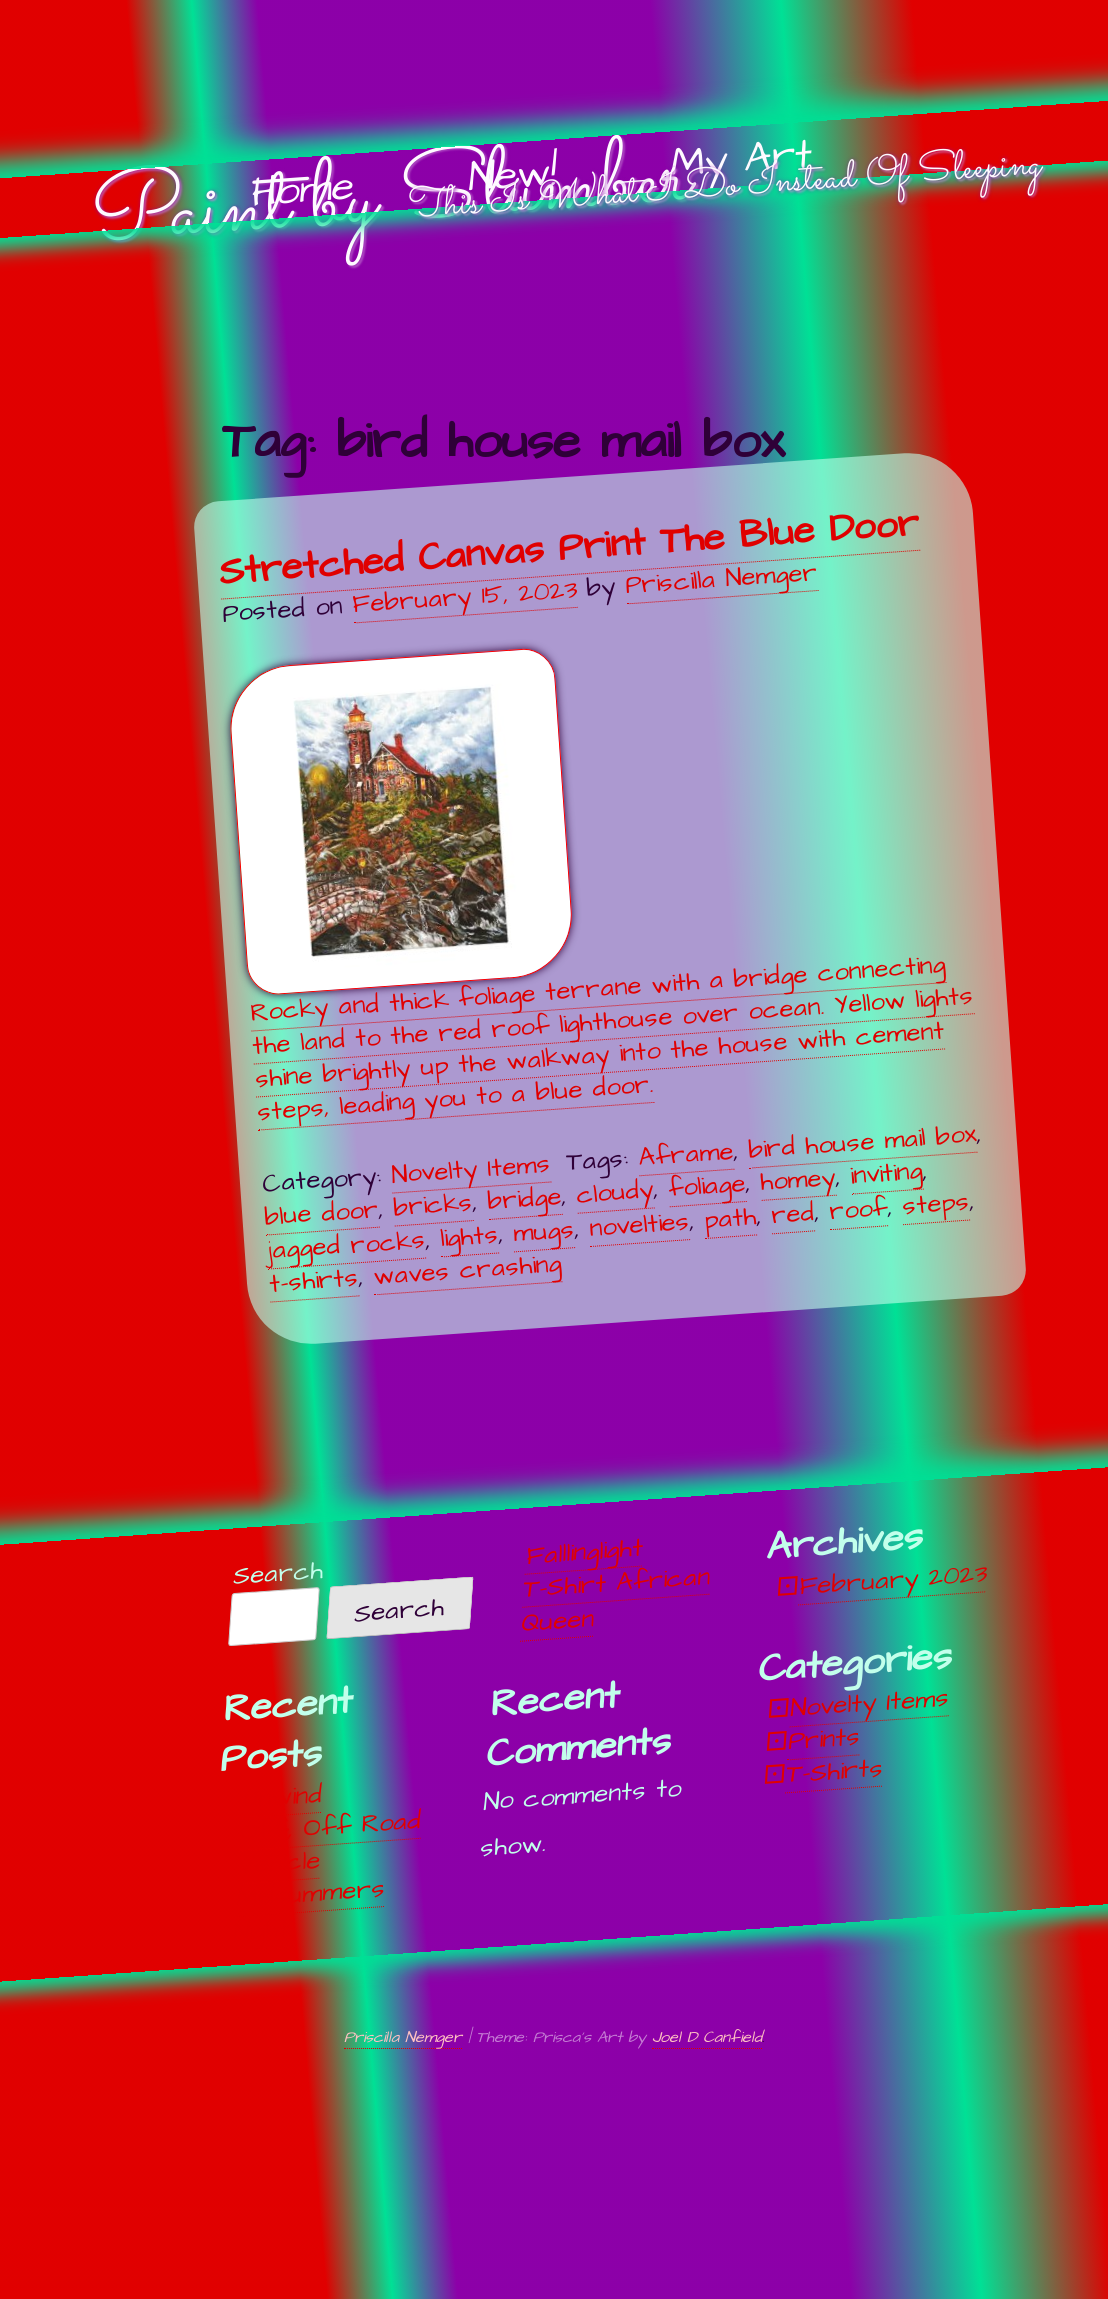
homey (797, 1180)
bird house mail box (862, 1141)
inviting (886, 1174)
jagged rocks (345, 1245)
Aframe (685, 1154)
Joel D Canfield (707, 2037)
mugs (542, 1230)
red (791, 1214)
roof (857, 1209)
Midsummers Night (310, 1910)
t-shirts (313, 1280)
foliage (706, 1186)
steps (934, 1204)
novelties (638, 1224)
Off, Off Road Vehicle (331, 1843)
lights (468, 1236)
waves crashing (467, 1270)
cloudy (614, 1192)
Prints (825, 1739)
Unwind (282, 1796)
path (729, 1218)
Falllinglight (584, 1551)
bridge (524, 1199)
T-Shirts (834, 1771)
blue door (321, 1213)
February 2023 (892, 1580)
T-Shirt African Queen (616, 1599)
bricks (432, 1205)
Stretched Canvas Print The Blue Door (568, 547)
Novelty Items (470, 1169)
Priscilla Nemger (721, 579)
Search (278, 1573)
